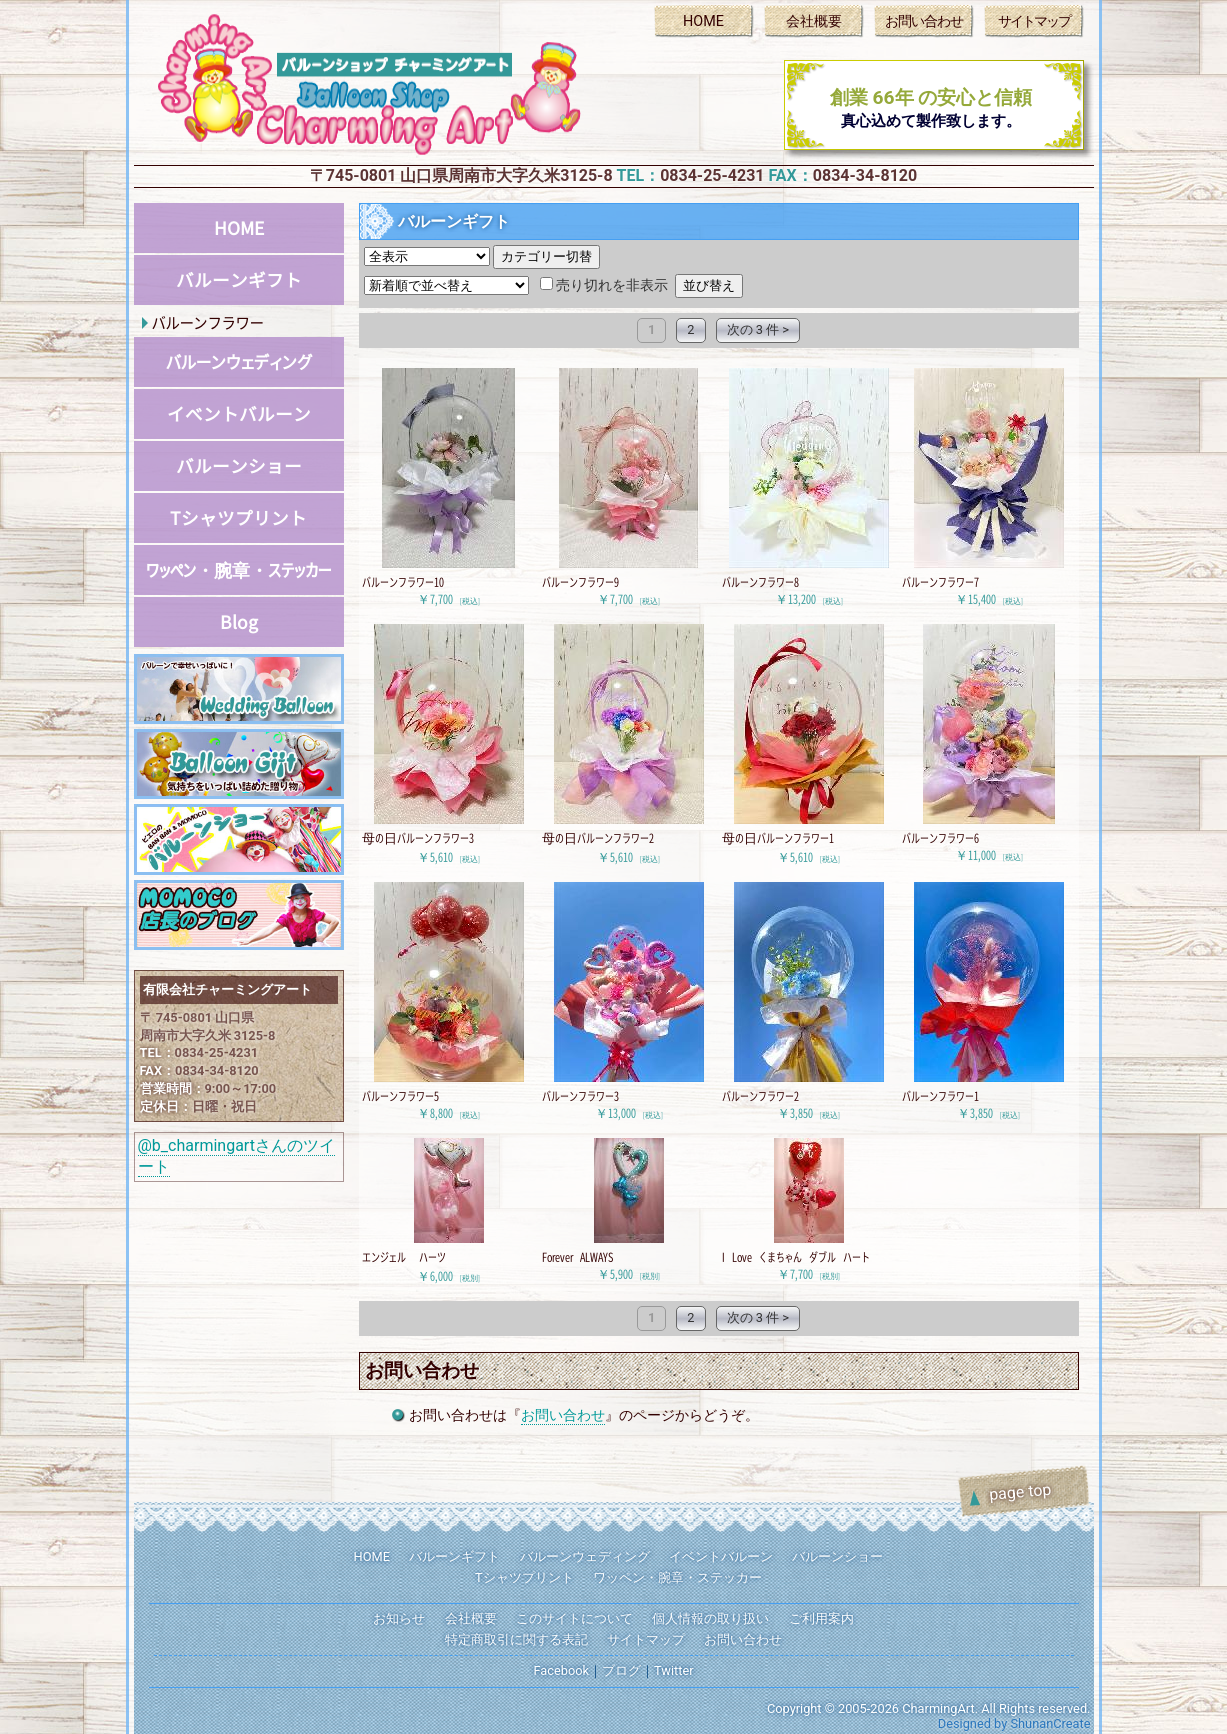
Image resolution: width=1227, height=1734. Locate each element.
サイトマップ (1034, 21)
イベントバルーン (239, 414)
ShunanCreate (1050, 1723)
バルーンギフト (239, 280)
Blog (239, 622)
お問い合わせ (924, 21)
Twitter (674, 1670)
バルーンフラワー (208, 322)
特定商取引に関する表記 (516, 1639)
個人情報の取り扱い (710, 1618)
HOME (703, 21)
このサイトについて (574, 1618)
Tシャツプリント (238, 518)
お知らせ (399, 1618)
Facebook (561, 1670)
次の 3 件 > (758, 329)
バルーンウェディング (239, 361)
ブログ (621, 1670)
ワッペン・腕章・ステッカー (238, 569)
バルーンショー (239, 466)
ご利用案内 (821, 1618)
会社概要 (814, 21)
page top (1020, 1491)
